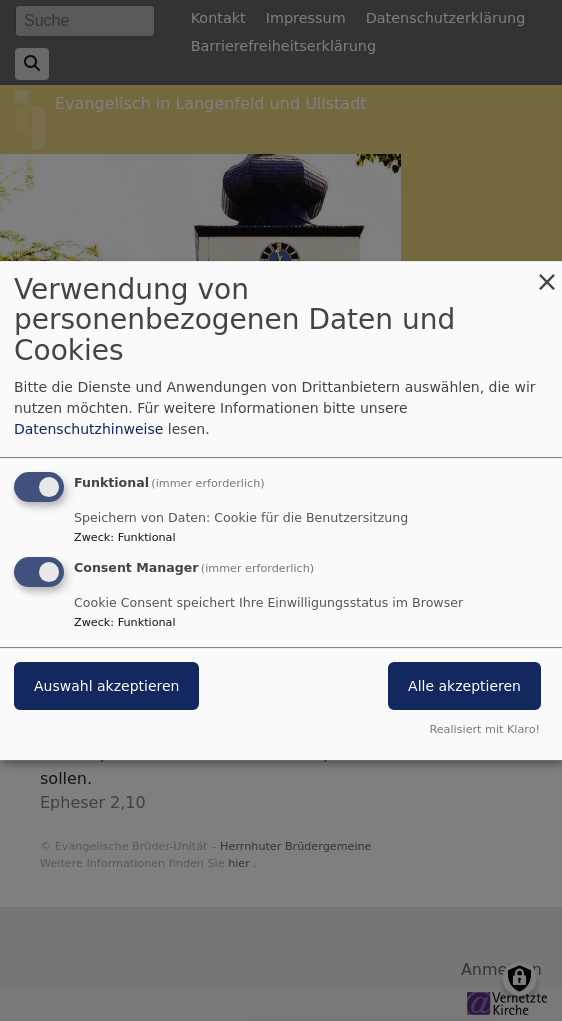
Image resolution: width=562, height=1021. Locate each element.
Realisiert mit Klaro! (484, 729)
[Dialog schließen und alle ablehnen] (547, 273)
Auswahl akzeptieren (106, 687)
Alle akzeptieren (464, 687)
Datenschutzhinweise (88, 429)
